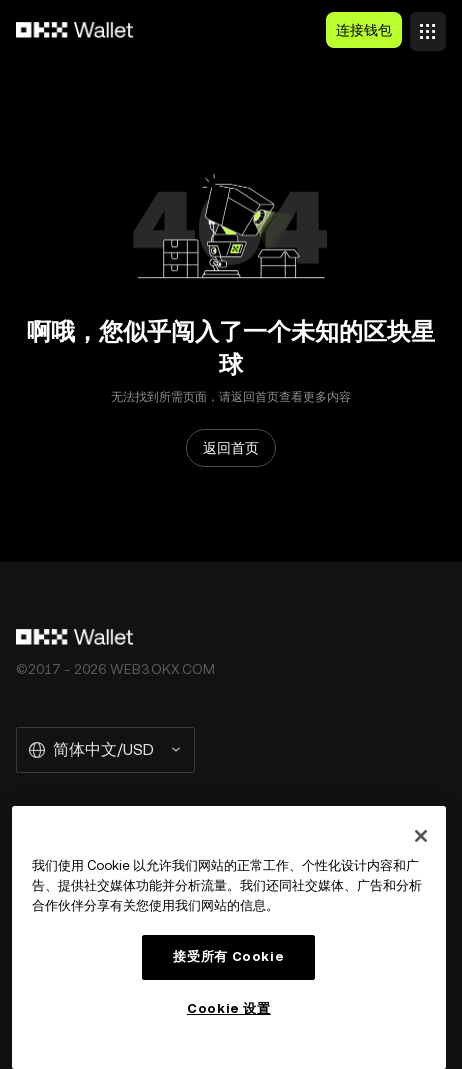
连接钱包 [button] (364, 30)
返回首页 (231, 448)
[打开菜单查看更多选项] (428, 25)
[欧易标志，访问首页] (75, 30)
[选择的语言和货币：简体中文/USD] (105, 750)
